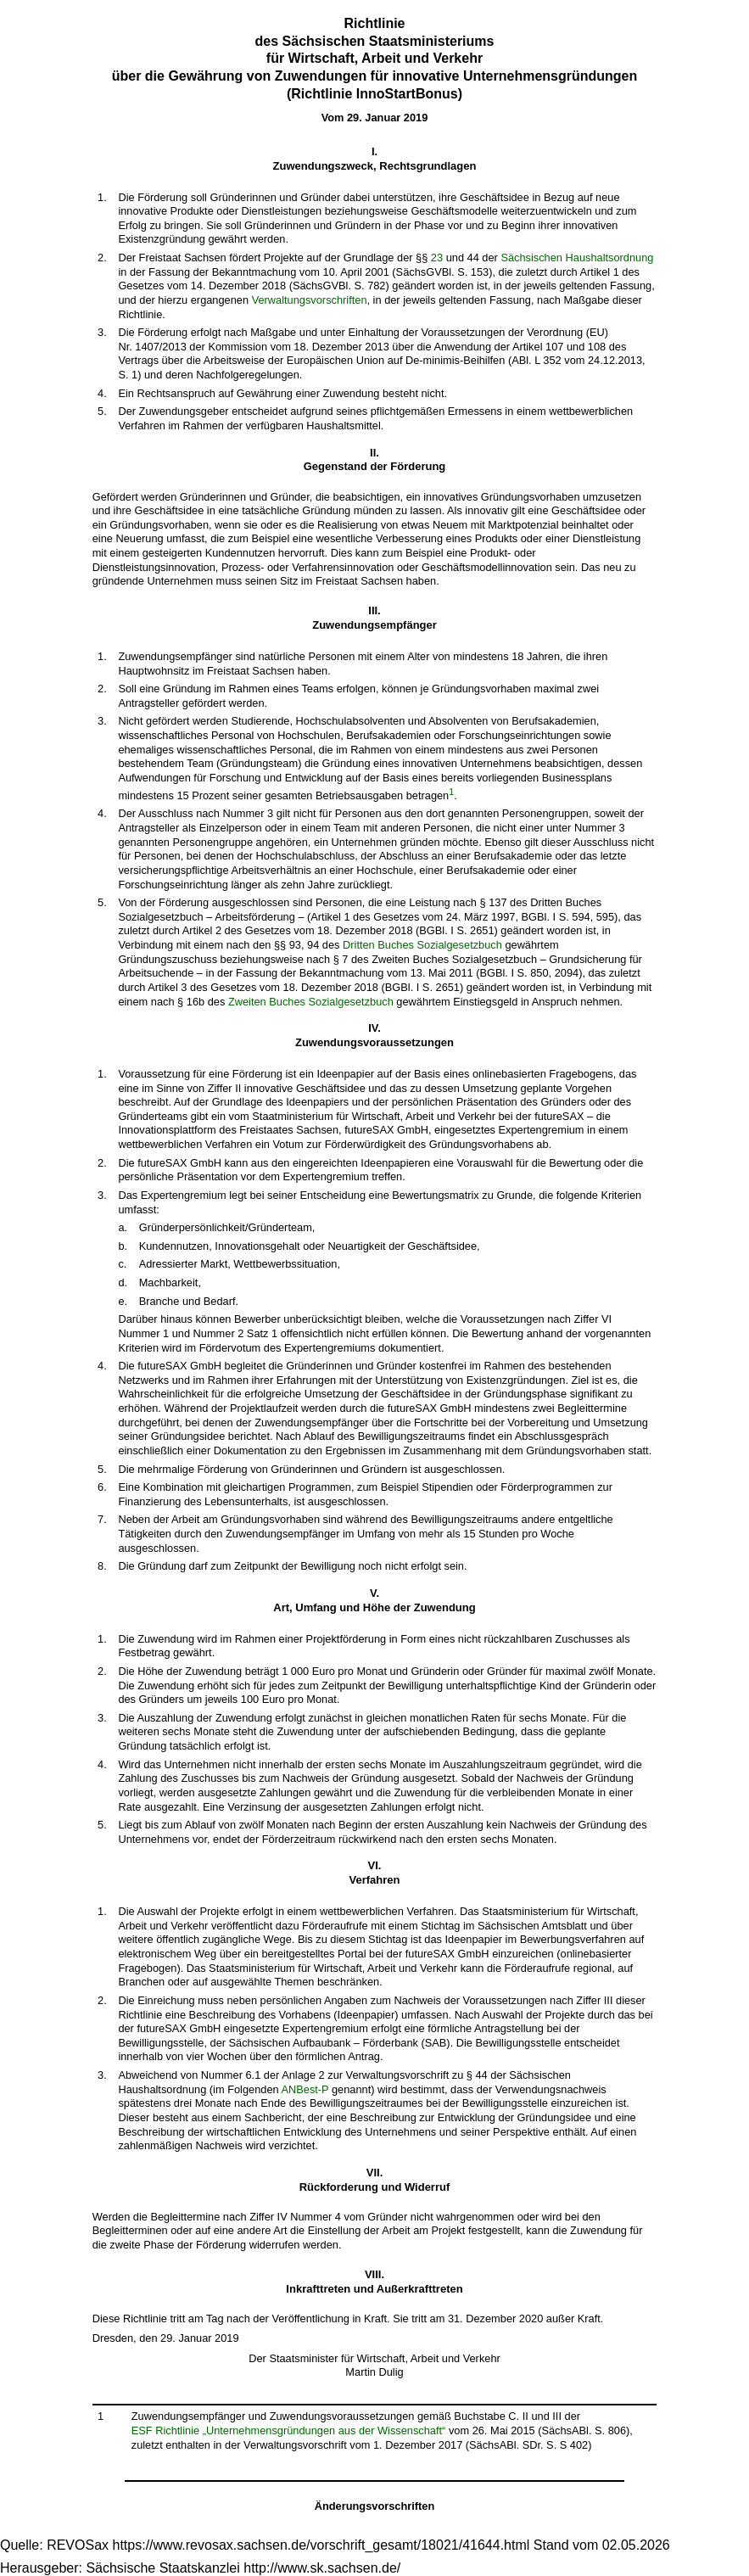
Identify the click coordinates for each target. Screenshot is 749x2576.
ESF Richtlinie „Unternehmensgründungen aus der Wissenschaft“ (288, 2430)
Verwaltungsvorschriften (309, 300)
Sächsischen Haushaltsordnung (576, 257)
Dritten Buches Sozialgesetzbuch (422, 944)
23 (437, 257)
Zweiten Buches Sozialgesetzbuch (311, 1001)
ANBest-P (304, 2089)
